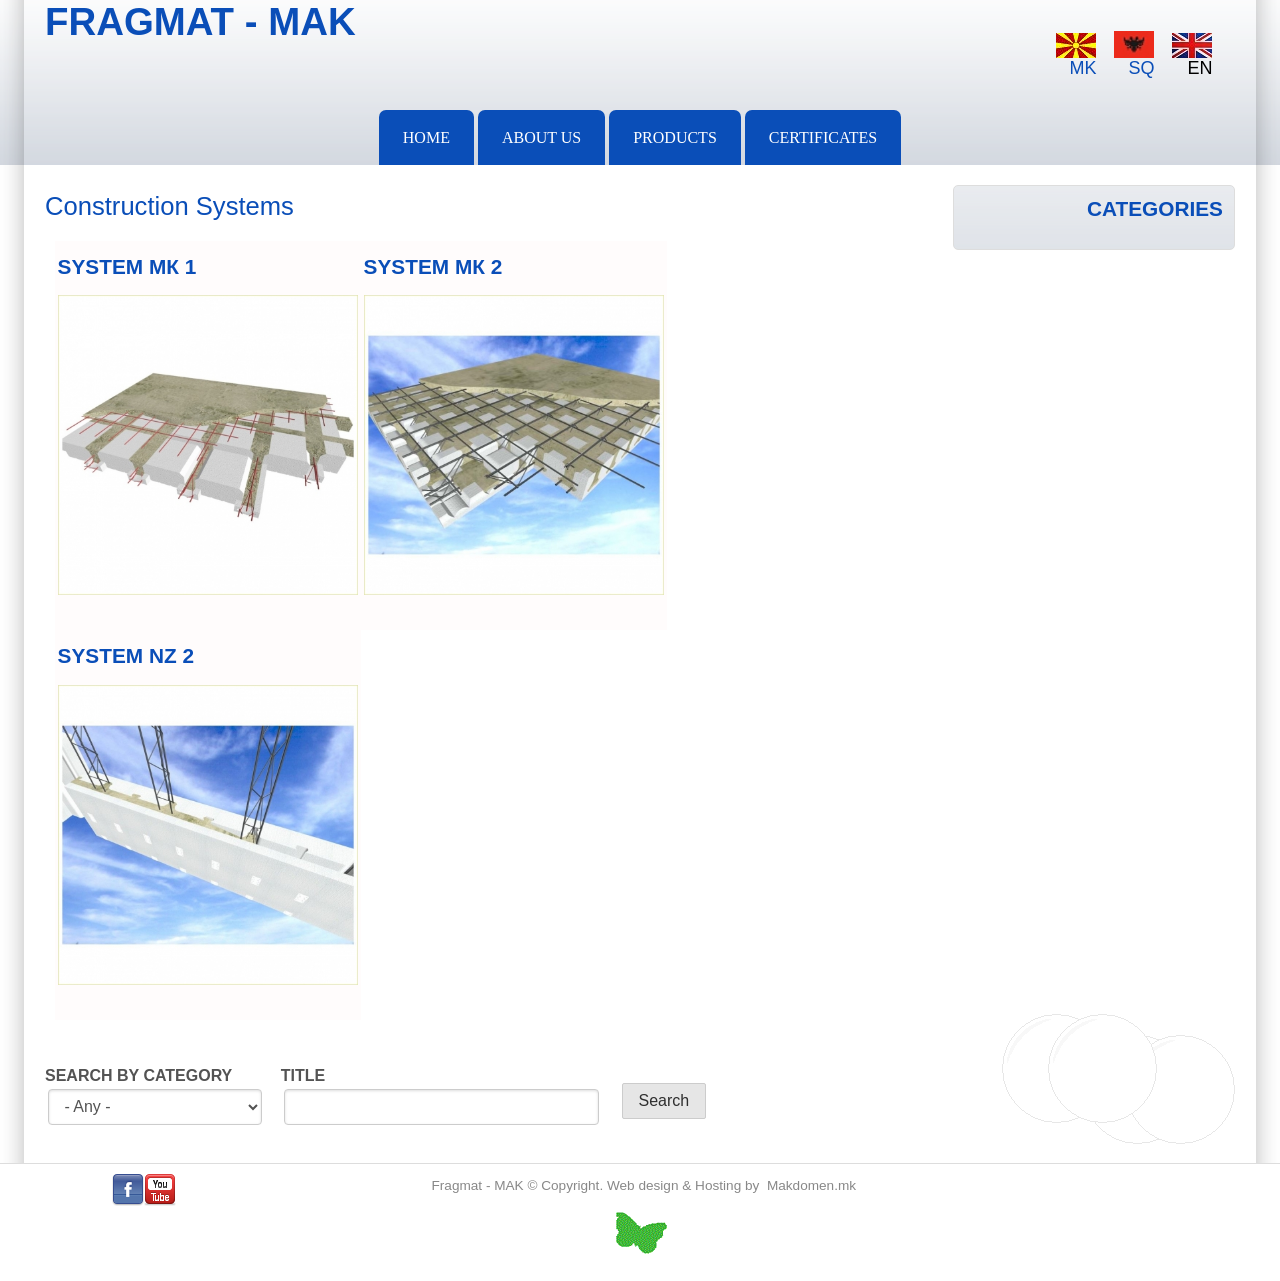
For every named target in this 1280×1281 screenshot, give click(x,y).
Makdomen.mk (811, 1185)
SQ (1134, 54)
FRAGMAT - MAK (200, 21)
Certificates (823, 137)
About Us (541, 137)
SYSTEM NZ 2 (126, 655)
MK (1076, 55)
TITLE (303, 1075)
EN (1192, 55)
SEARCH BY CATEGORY (138, 1075)
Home (426, 137)
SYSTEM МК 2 (433, 266)
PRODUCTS (675, 137)
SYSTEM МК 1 (127, 266)
